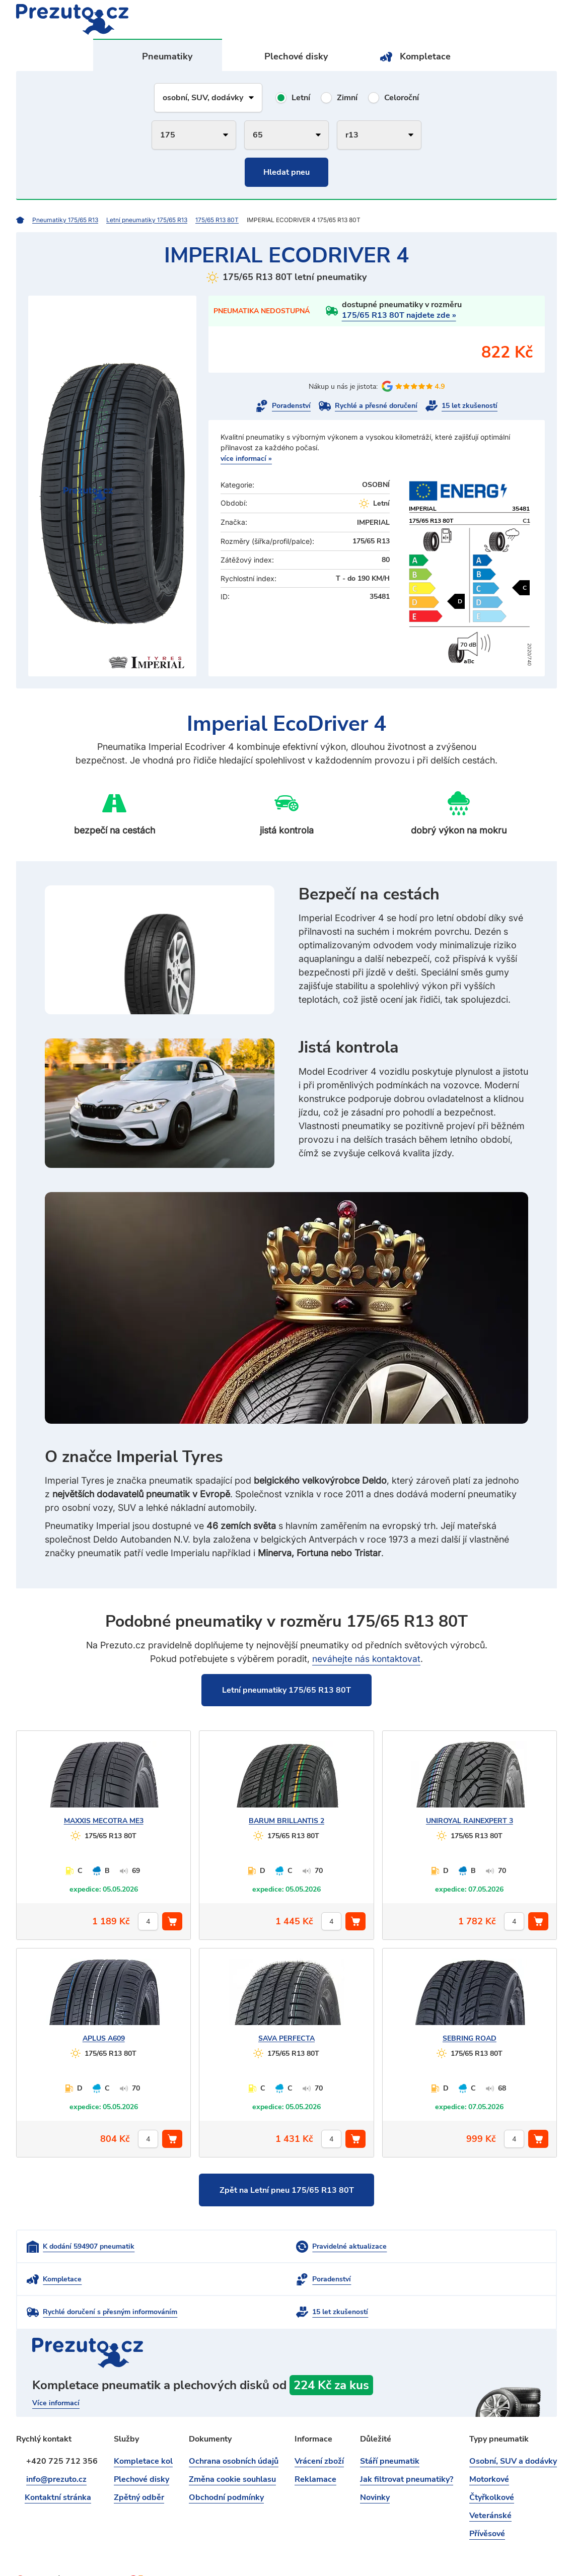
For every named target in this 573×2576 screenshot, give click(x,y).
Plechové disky (296, 56)
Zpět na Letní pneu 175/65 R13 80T (287, 2190)
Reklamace (315, 2449)
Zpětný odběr (139, 2467)
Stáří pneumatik (389, 2431)
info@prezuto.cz (56, 2449)
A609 (104, 2039)
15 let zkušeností (469, 406)
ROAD (469, 2039)
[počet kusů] (148, 1922)
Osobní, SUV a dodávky (513, 2431)
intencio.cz (539, 2551)
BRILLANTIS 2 (286, 1821)
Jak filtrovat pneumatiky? (406, 2449)
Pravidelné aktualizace (260, 2248)
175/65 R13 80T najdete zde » (399, 315)
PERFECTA (286, 2039)
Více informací (56, 2374)
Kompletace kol (143, 2431)
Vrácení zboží (319, 2431)
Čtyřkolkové (491, 2467)
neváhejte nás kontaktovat (366, 1658)
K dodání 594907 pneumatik (89, 2248)
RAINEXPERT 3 (469, 1821)
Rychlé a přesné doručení (376, 406)
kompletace (286, 2366)
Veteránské (490, 2485)
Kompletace (425, 56)
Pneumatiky (168, 56)
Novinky (375, 2467)
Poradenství (291, 406)
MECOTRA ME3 (104, 1821)
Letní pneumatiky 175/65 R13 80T (286, 1690)
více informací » (246, 458)
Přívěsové (487, 2504)
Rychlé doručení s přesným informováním (290, 2281)
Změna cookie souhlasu (232, 2449)
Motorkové (489, 2449)
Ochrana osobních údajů (233, 2431)
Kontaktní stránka (59, 2467)
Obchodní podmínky (226, 2467)
